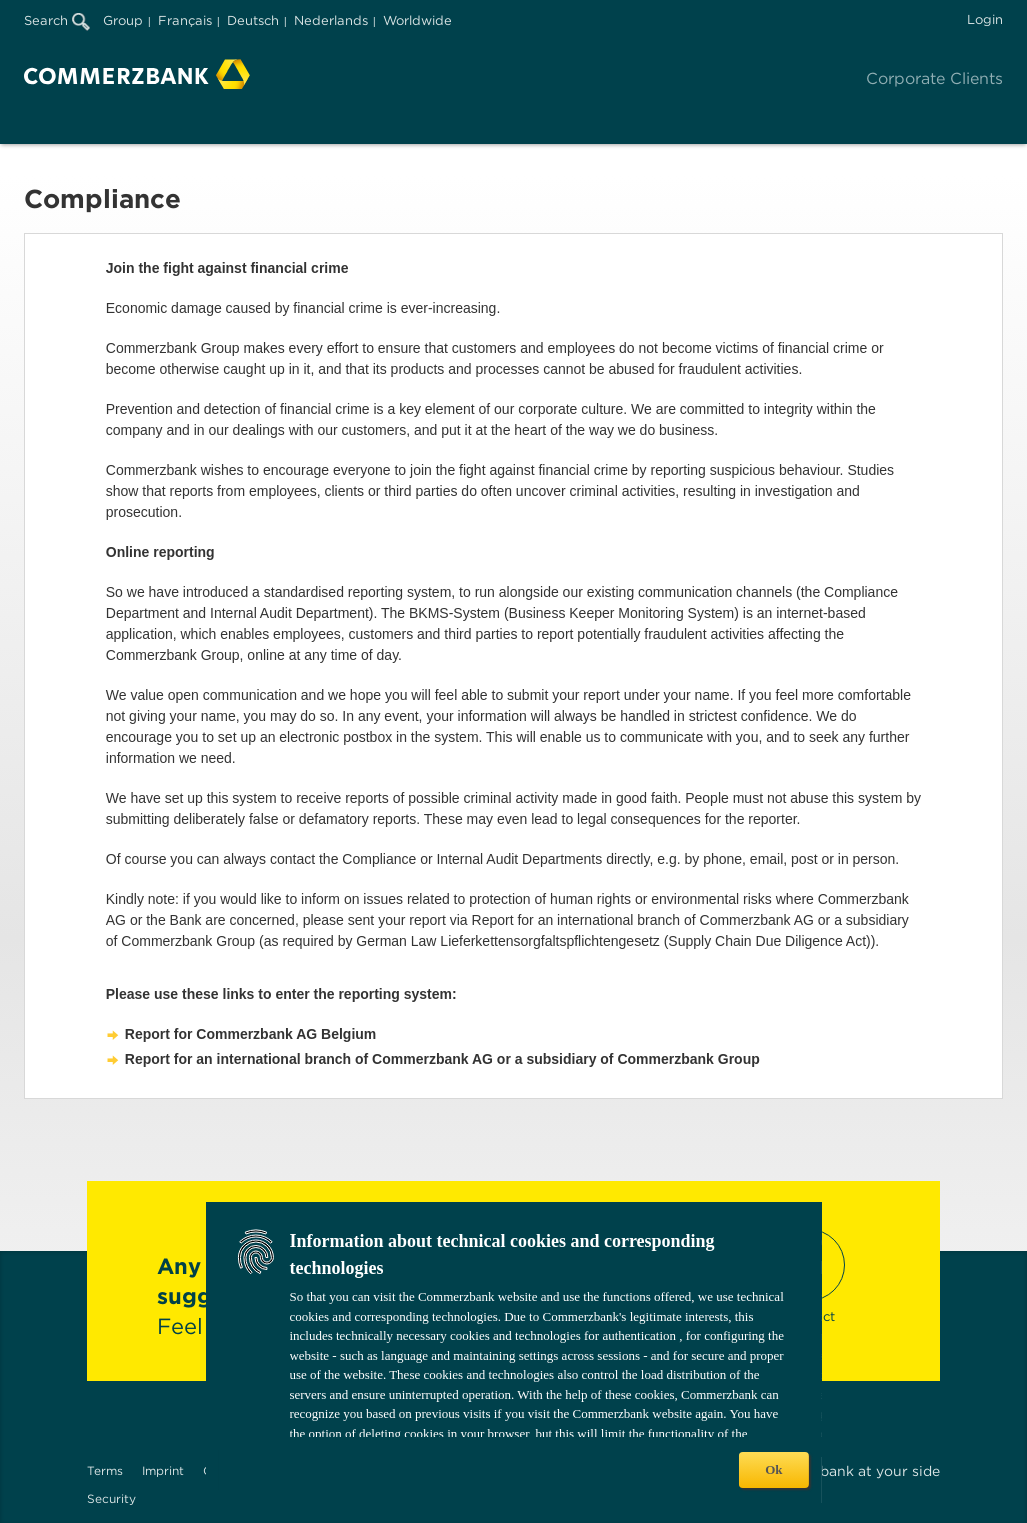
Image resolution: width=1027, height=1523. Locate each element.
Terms (105, 1470)
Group (123, 20)
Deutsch (253, 20)
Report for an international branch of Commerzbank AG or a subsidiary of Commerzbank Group (442, 1059)
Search (57, 20)
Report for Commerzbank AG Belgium (251, 1034)
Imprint (163, 1470)
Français (185, 20)
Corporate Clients (934, 78)
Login (985, 19)
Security (111, 1498)
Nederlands (331, 20)
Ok (773, 1469)
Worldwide (417, 20)
